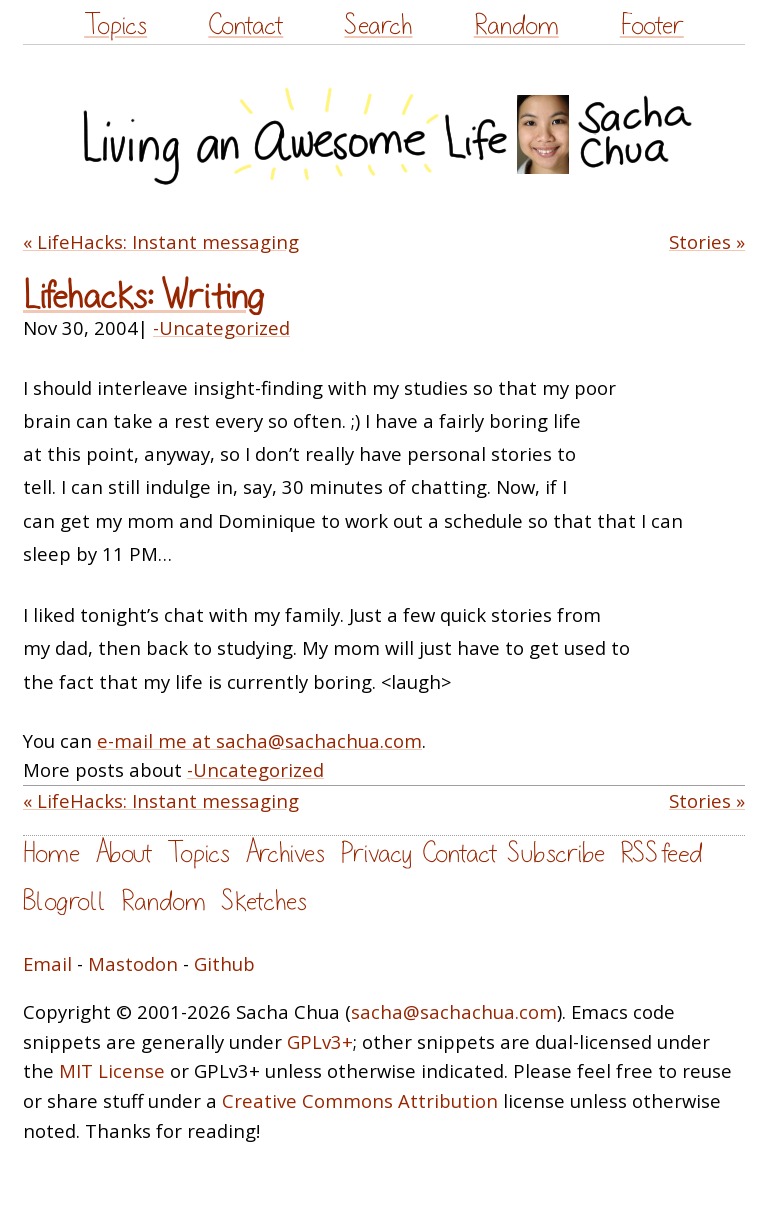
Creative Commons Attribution (360, 1100)
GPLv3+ (320, 1041)
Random (516, 25)
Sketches (264, 901)
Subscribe (556, 853)
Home (51, 853)
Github (224, 963)
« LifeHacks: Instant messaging (161, 241)
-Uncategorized (221, 327)
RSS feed (661, 853)
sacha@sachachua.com (454, 1011)
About (123, 853)
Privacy (376, 853)
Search (378, 25)
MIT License (112, 1070)
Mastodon (133, 963)
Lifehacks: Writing (143, 296)
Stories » (707, 241)
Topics (115, 25)
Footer (652, 25)
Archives (285, 853)
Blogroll (64, 901)
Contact (245, 25)
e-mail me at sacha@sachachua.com (259, 740)
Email (47, 963)
